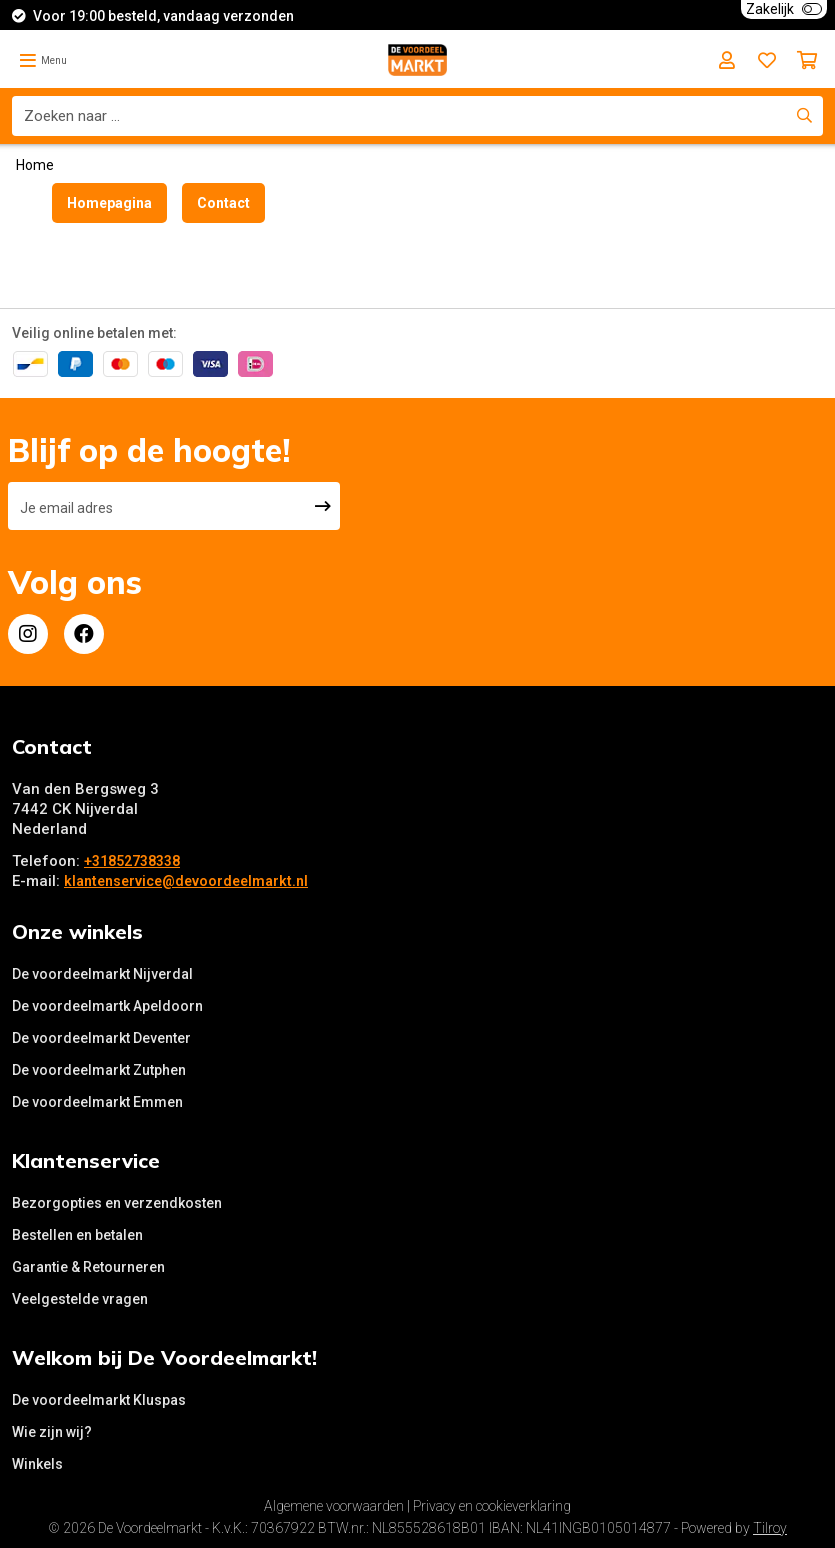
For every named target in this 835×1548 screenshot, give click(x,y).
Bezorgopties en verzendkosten (117, 1203)
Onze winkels (77, 931)
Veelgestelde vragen (80, 1299)
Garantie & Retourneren (88, 1267)
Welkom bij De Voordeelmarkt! (164, 1357)
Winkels (37, 1464)
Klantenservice (86, 1160)
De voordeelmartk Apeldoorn (107, 1006)
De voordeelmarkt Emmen (97, 1102)
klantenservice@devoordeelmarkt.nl (186, 881)
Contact (223, 203)
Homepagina (109, 203)
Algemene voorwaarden (334, 1506)
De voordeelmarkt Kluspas (99, 1400)
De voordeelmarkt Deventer (101, 1038)
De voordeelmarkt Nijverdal (102, 974)
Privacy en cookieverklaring (492, 1506)
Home (35, 165)
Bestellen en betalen (77, 1235)
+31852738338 (132, 861)
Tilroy (770, 1528)
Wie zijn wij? (52, 1432)
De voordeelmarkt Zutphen (99, 1070)
